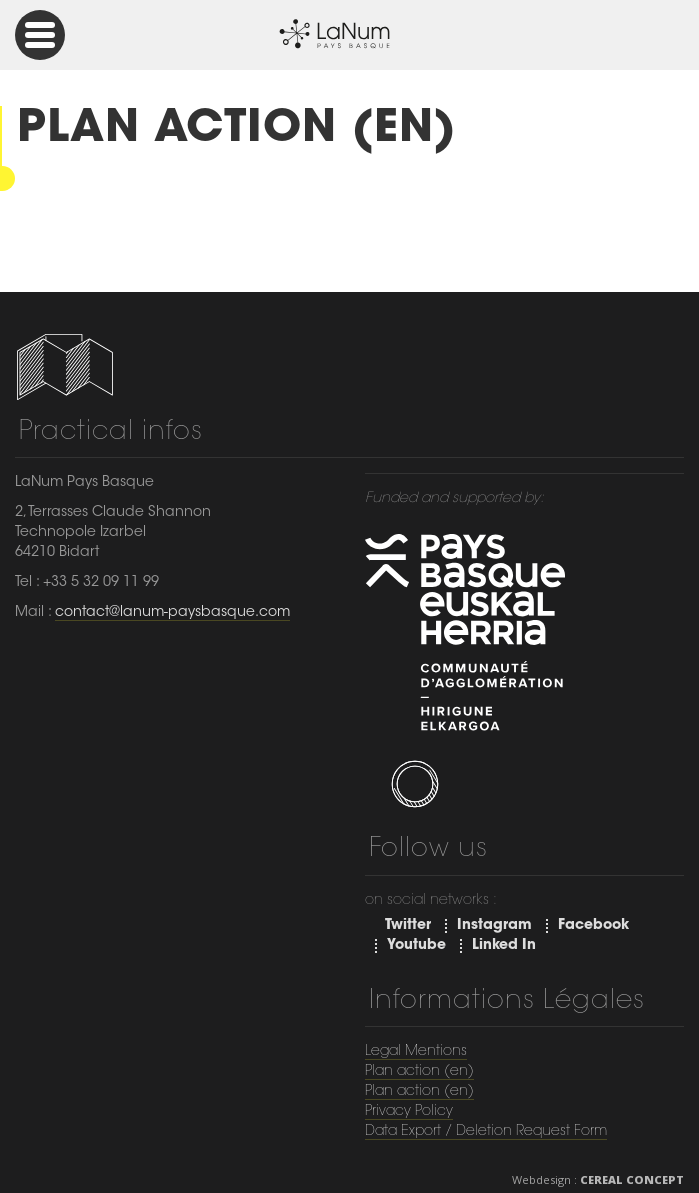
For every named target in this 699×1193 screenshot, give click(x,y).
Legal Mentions (416, 1052)
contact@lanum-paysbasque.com (172, 613)
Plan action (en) (419, 1072)
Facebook (593, 926)
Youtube (416, 946)
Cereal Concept (632, 1179)
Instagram (494, 926)
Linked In (504, 946)
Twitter (408, 926)
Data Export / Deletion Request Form (486, 1132)
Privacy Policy (409, 1112)
